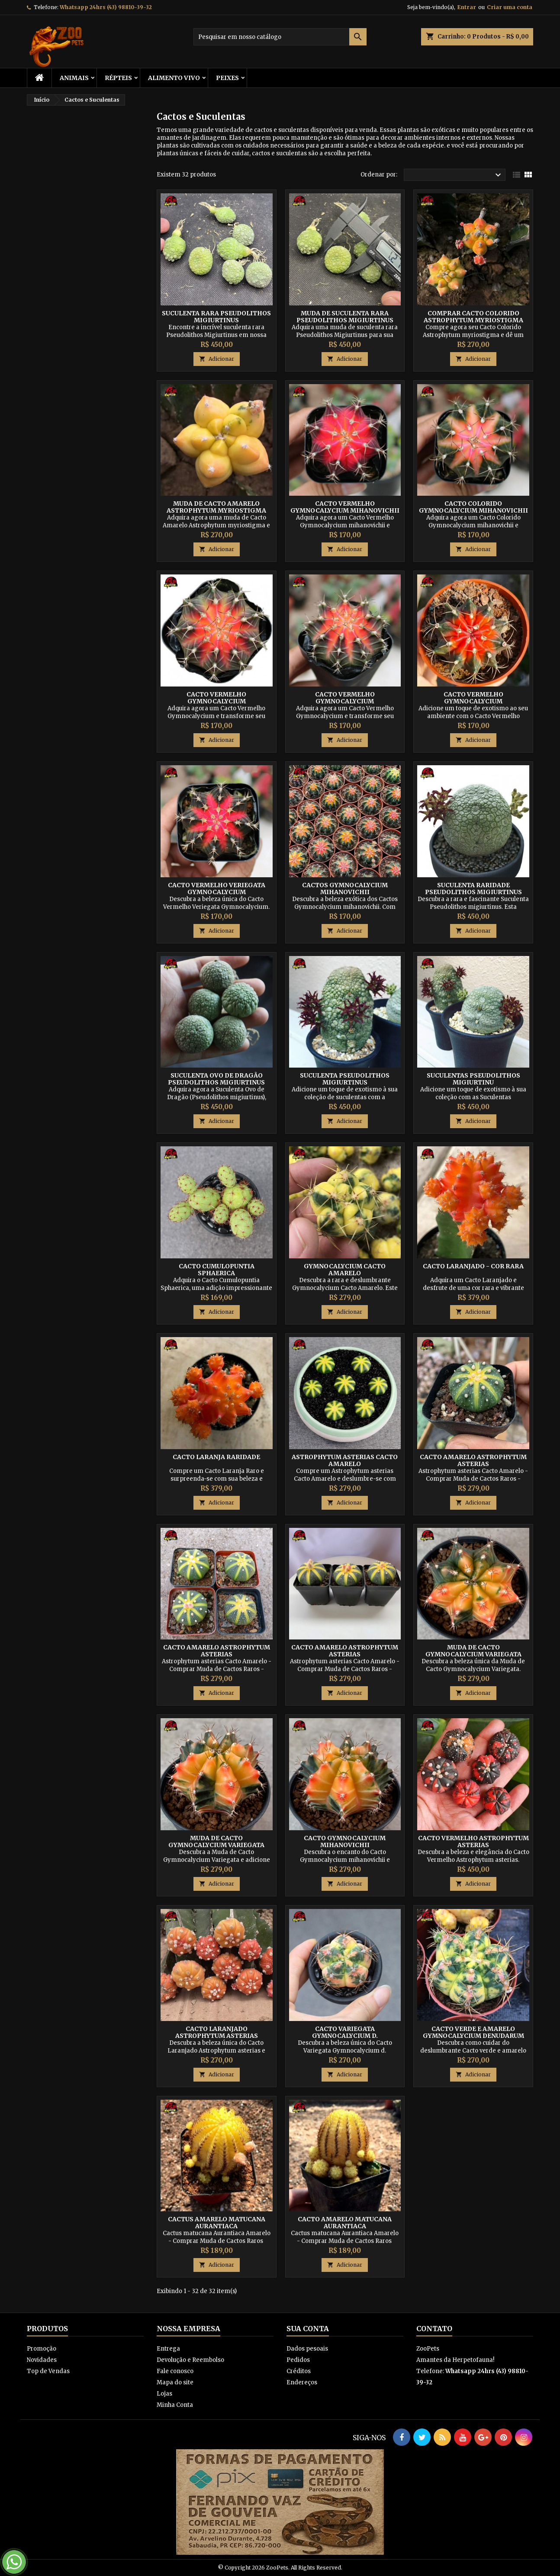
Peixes (227, 78)
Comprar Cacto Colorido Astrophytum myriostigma (473, 316)
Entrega (168, 2348)
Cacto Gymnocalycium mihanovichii (345, 1841)
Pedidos (298, 2360)
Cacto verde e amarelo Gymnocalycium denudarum (473, 2032)
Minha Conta (175, 2405)
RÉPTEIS (118, 78)
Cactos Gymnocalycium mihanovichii (345, 888)
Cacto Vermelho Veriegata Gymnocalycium (216, 888)
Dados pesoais (307, 2348)
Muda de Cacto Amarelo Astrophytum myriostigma (216, 507)
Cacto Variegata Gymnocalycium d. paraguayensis (345, 2036)
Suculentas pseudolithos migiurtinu (473, 1078)
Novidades (42, 2360)
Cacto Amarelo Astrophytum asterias (473, 1460)
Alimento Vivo (174, 78)
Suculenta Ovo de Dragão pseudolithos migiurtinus (216, 1078)
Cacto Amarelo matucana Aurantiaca (345, 2222)
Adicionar (216, 359)
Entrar (466, 7)
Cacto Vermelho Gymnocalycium (216, 697)
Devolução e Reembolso (190, 2360)
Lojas (164, 2393)
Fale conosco (175, 2371)
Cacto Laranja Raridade (216, 1457)
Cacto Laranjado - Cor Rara (473, 1266)
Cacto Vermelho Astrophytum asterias (473, 1841)
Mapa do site (175, 2382)
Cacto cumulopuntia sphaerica (216, 1269)
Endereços (301, 2382)
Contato (434, 2328)
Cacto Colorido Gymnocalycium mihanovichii (473, 507)
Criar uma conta (509, 7)
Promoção (41, 2348)
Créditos (298, 2371)
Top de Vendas (48, 2371)
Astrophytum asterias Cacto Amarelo (345, 1460)
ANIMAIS (74, 78)
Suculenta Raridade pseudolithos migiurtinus (473, 888)
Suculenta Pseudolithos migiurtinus (344, 1078)
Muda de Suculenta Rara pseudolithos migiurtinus (344, 316)
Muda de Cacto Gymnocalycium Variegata (473, 1650)
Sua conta (307, 2328)
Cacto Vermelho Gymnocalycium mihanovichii (344, 507)
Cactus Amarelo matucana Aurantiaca (216, 2222)
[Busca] (280, 36)
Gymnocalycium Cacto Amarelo (345, 1269)
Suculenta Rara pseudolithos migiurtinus (216, 316)
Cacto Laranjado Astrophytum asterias (216, 2032)
